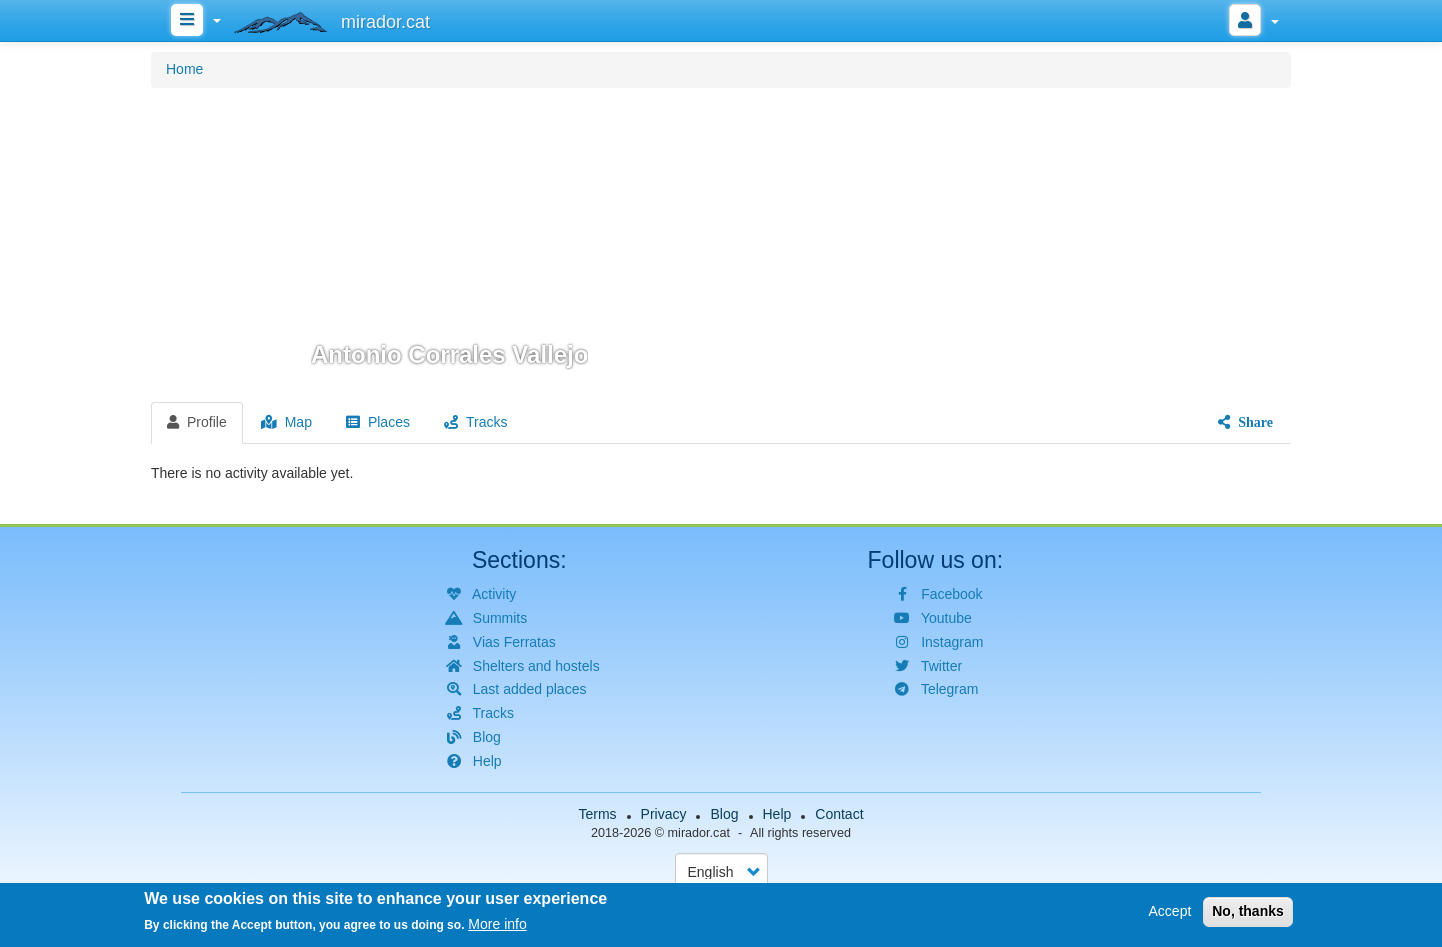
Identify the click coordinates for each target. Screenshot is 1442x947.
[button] (721, 242)
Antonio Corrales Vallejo (449, 354)
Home (184, 69)
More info (497, 929)
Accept (1170, 916)
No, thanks (1248, 916)
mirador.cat (699, 833)
